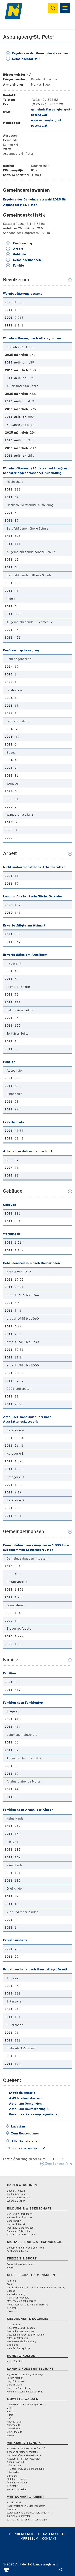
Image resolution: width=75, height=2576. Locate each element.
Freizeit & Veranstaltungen (21, 2264)
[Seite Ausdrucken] (6, 2570)
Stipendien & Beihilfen (19, 2231)
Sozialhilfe (12, 2344)
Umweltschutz (14, 2431)
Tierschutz (12, 2311)
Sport (10, 2267)
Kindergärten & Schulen (20, 2217)
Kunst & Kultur (15, 2361)
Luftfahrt (12, 2475)
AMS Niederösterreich (26, 2098)
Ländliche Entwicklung (19, 2388)
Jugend (11, 2290)
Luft (9, 2418)
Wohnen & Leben (16, 2200)
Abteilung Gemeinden (25, 2103)
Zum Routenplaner (25, 2133)
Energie (11, 2411)
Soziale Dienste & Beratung (21, 2341)
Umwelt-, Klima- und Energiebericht (26, 2404)
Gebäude (16, 254)
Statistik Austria (22, 2093)
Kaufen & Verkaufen (17, 2194)
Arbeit (14, 249)
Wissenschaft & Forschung (21, 2234)
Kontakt (49, 2538)
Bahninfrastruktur (16, 2462)
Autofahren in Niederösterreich (23, 2458)
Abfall (10, 2408)
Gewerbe (11, 2509)
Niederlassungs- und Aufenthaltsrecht (27, 2304)
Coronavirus (13, 2324)
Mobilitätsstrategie (17, 2479)
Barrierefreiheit (24, 2534)
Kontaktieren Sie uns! (28, 2148)
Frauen (10, 2284)
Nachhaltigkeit (14, 2421)
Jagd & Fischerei (16, 2381)
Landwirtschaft (15, 2384)
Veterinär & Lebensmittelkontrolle (25, 2391)
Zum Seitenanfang (56, 2163)
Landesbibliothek (16, 2224)
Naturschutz (13, 2425)
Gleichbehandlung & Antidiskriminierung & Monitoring (36, 2287)
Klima (10, 2414)
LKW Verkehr (14, 2472)
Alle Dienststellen (25, 2141)
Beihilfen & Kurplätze (18, 2348)
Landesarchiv (14, 2220)
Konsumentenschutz (18, 2297)
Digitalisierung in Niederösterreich (25, 2247)
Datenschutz (54, 2534)
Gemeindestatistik (23, 59)
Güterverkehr (14, 2465)
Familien (11, 2280)
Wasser (11, 2435)
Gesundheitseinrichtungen (21, 2331)
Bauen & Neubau (16, 2190)
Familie (15, 265)
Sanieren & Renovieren (19, 2197)
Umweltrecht (14, 2428)
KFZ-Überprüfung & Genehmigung (25, 2468)
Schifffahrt (12, 2485)
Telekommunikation (17, 2251)
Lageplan (18, 2126)
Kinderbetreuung (16, 2294)
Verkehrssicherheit (17, 2489)
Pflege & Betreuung (17, 2338)
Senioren (12, 2307)
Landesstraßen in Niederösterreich (25, 2455)
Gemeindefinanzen (23, 260)
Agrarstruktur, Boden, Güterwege (25, 2374)
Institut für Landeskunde (20, 2227)
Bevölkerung (19, 243)
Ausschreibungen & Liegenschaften (26, 2505)
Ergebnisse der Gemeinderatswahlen (37, 53)
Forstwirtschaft (15, 2377)
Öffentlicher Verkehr (18, 2482)
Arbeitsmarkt (14, 2502)
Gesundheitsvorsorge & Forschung (26, 2334)
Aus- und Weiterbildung (19, 2213)
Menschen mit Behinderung (21, 2300)
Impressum (29, 2538)
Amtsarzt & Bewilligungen (21, 2327)
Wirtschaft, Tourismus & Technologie (27, 2519)
